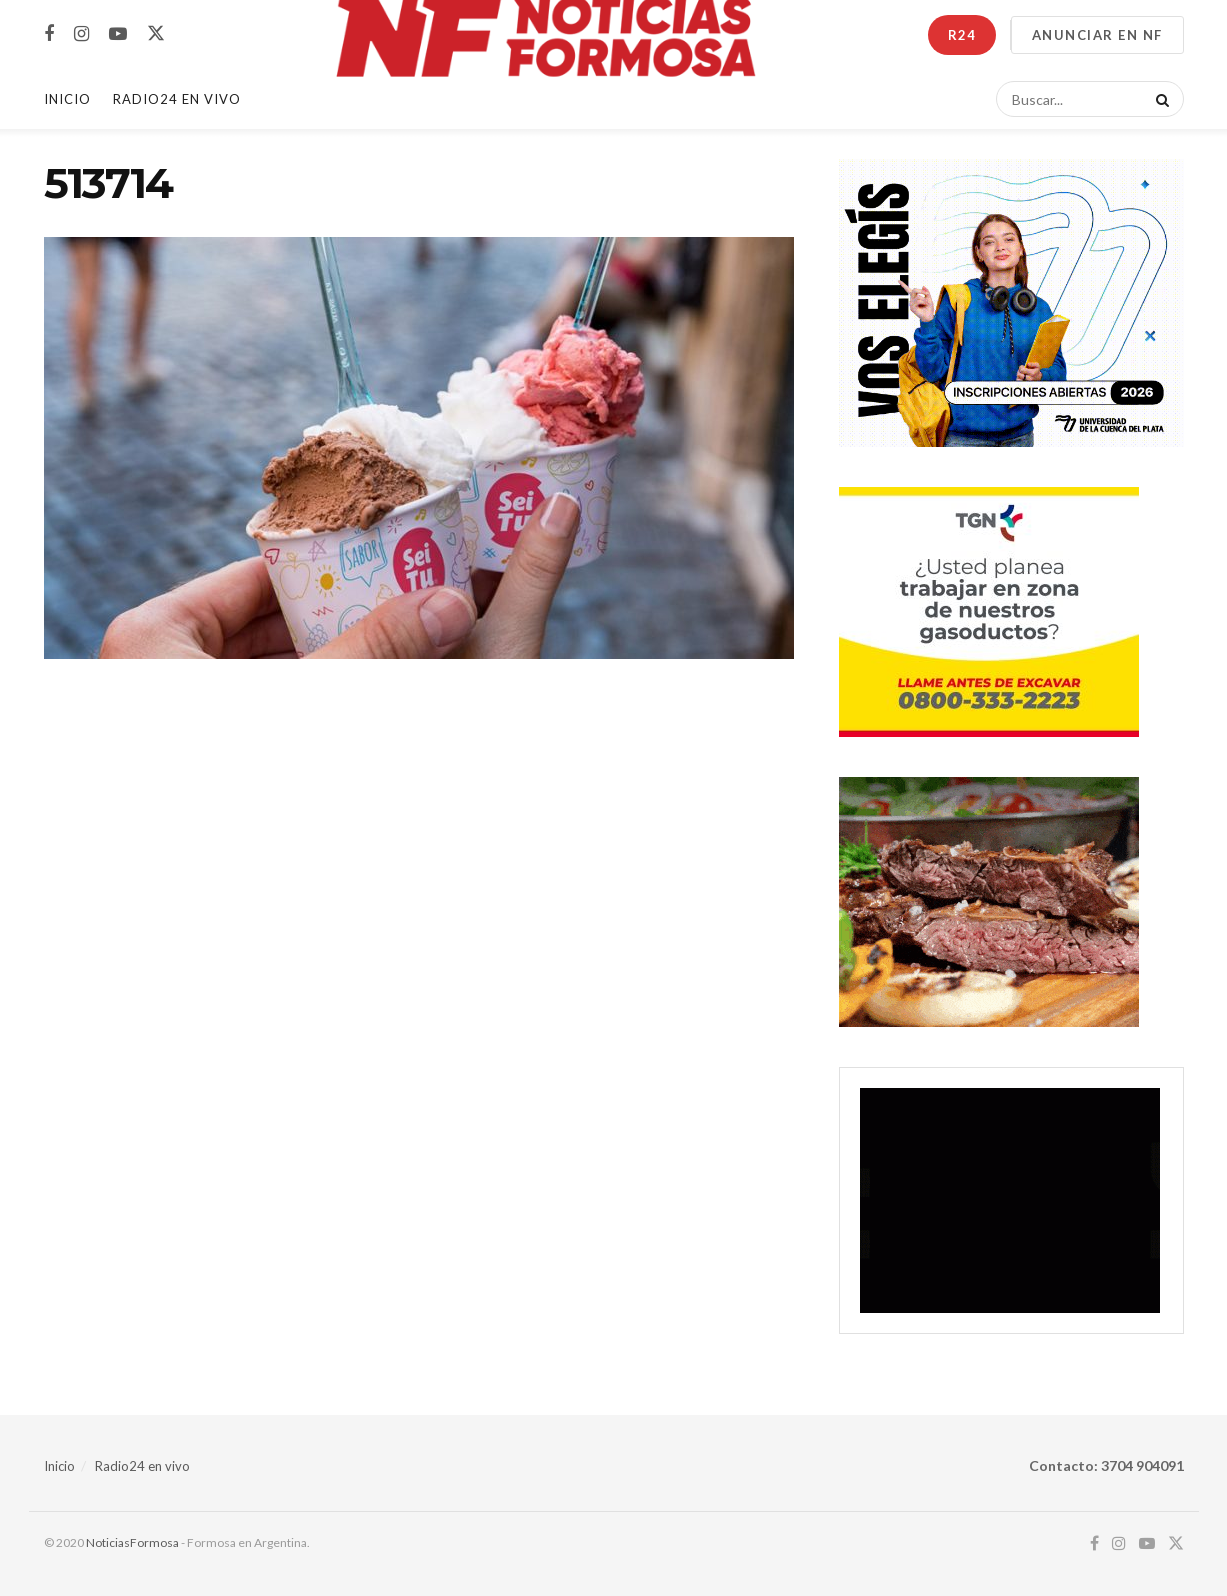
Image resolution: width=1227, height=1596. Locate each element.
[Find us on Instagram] (81, 34)
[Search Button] (1159, 99)
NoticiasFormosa (132, 1542)
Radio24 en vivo (142, 1466)
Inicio (67, 99)
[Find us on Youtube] (118, 34)
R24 (962, 35)
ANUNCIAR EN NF (1097, 35)
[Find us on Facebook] (49, 34)
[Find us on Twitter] (156, 34)
